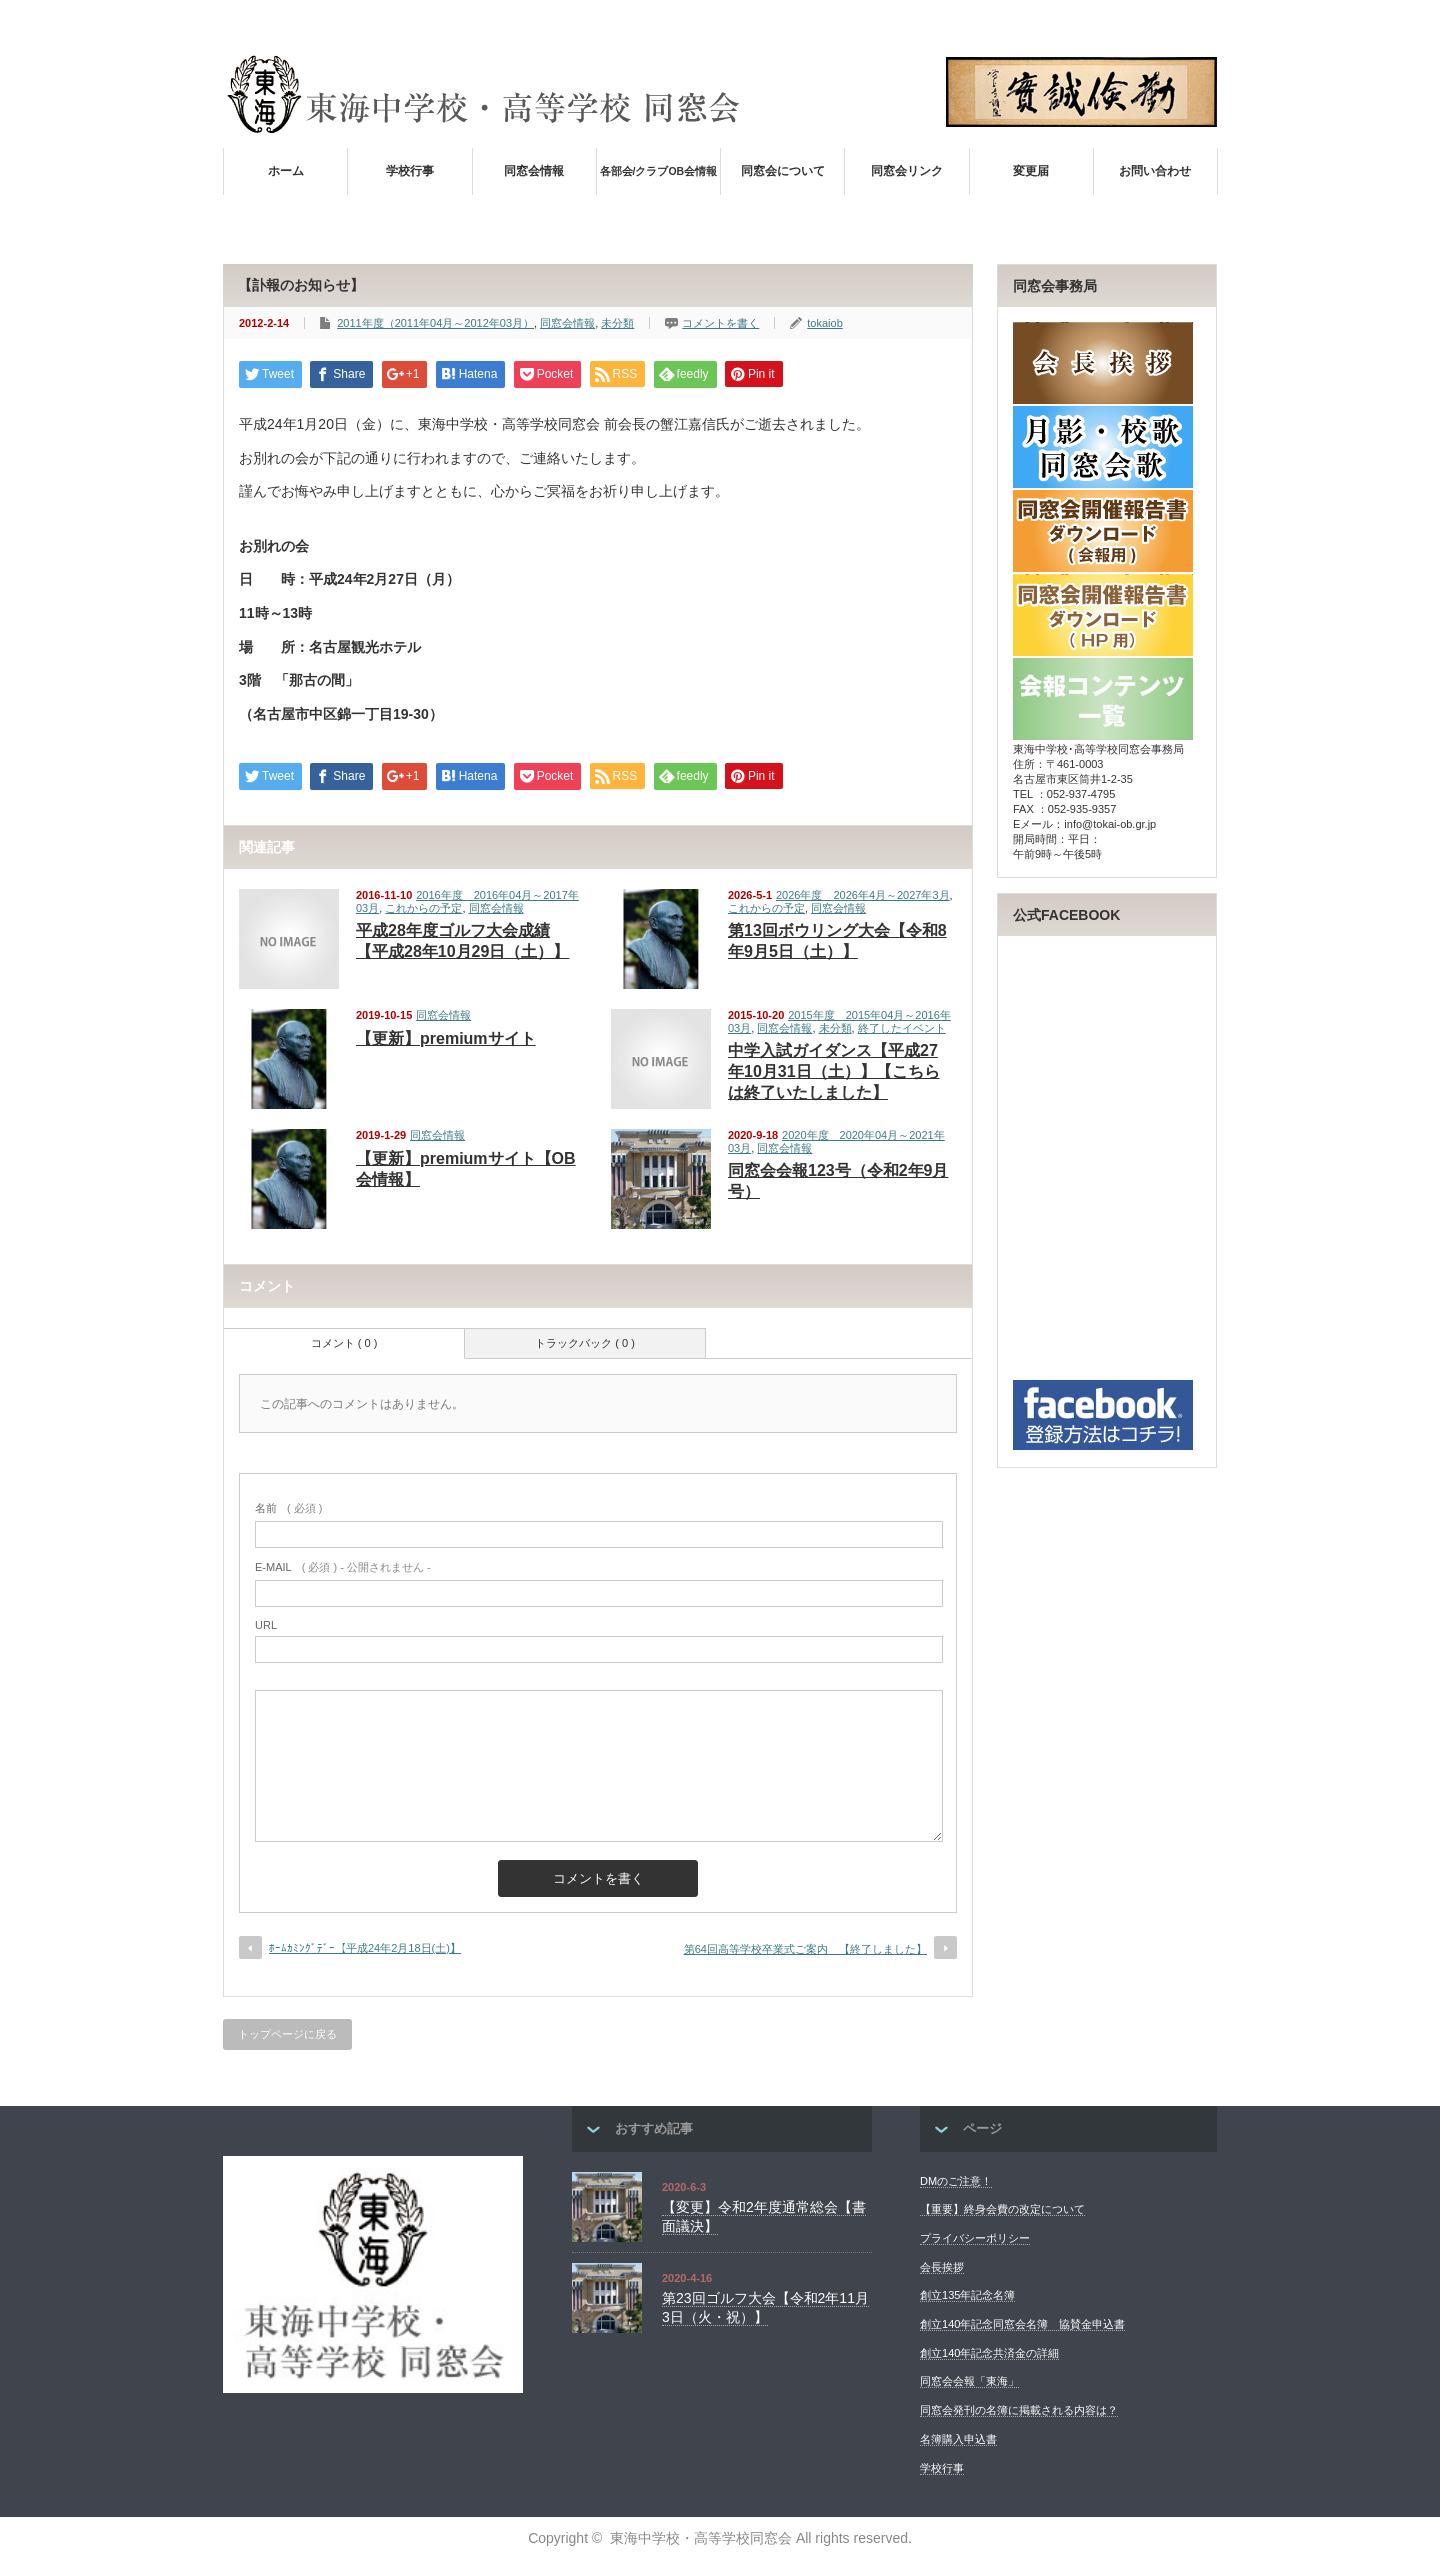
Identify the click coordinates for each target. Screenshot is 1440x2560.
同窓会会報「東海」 (969, 2381)
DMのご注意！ (956, 2181)
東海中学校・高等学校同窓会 (701, 2538)
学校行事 (410, 171)
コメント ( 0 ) (344, 1343)
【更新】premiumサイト (446, 1038)
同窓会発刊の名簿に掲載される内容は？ (1019, 2410)
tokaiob (824, 323)
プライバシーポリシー (975, 2238)
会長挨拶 (942, 2267)
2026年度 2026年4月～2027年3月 (863, 895)
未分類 (617, 323)
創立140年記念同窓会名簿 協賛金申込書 (1022, 2324)
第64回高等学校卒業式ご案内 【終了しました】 (805, 1949)
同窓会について (783, 171)
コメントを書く (720, 323)
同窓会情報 (534, 171)
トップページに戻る (287, 2034)
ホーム (286, 171)
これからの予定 (423, 908)
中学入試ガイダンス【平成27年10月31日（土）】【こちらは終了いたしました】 (834, 1071)
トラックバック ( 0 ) (585, 1343)
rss (1179, 21)
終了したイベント (902, 1028)
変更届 (1031, 171)
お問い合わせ (1155, 171)
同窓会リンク (907, 171)
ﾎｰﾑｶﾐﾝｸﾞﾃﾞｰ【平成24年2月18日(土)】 (365, 1948)
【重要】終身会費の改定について (1002, 2209)
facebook (1206, 21)
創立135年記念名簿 (967, 2295)
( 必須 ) (288, 1508)
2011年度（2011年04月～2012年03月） (435, 323)
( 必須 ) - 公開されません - (343, 1567)
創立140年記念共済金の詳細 (989, 2353)
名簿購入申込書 (958, 2439)
